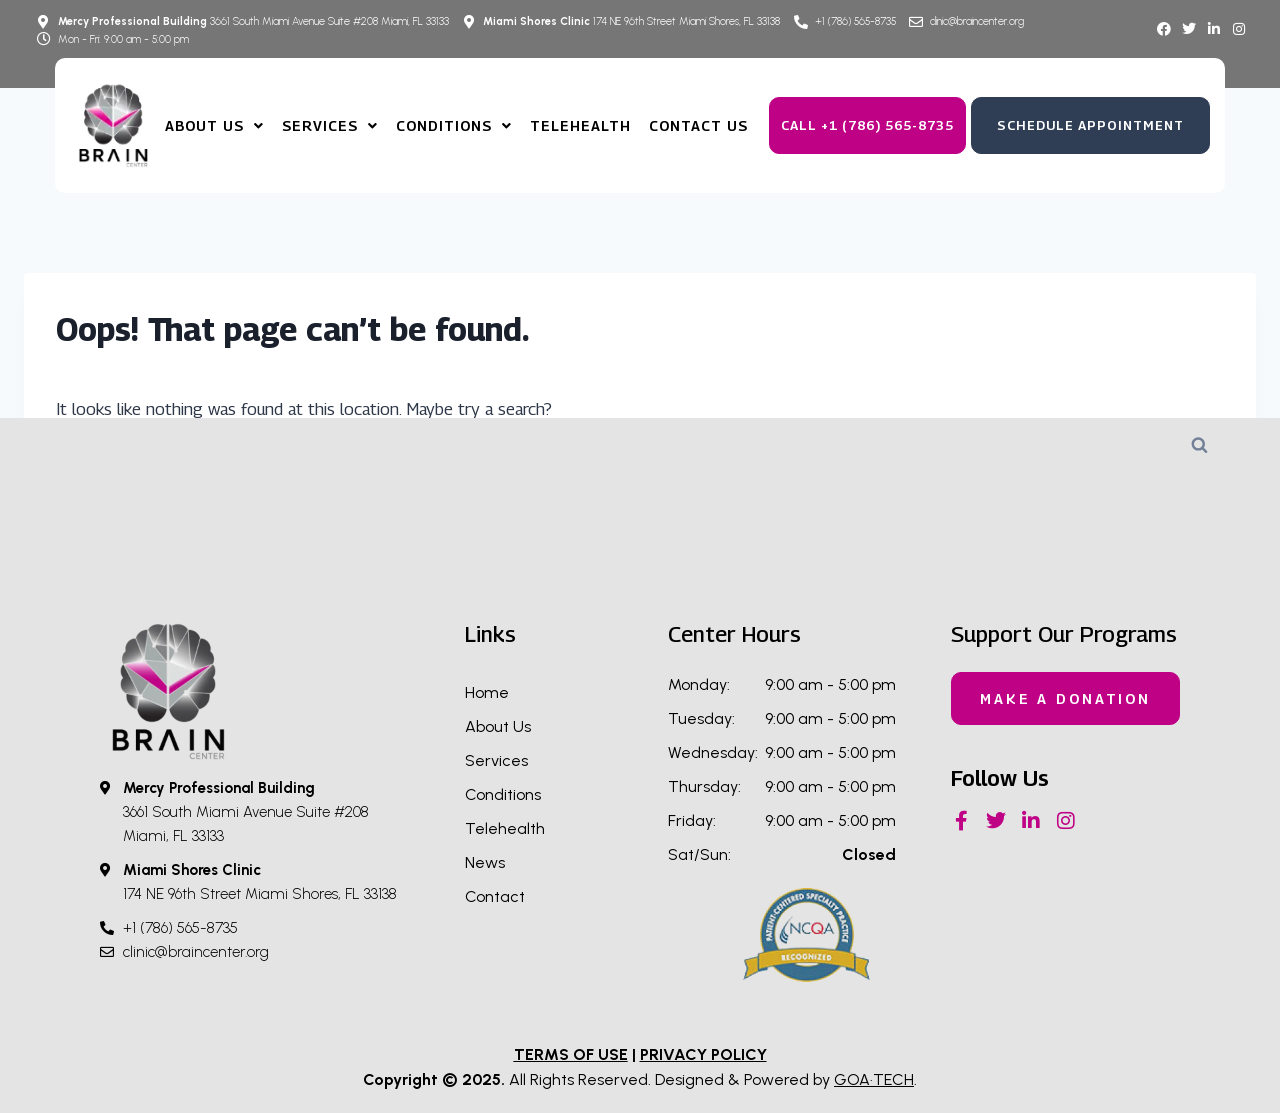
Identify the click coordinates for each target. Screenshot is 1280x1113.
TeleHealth (580, 125)
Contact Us (698, 125)
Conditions (454, 126)
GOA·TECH (874, 1079)
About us (214, 126)
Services (330, 126)
